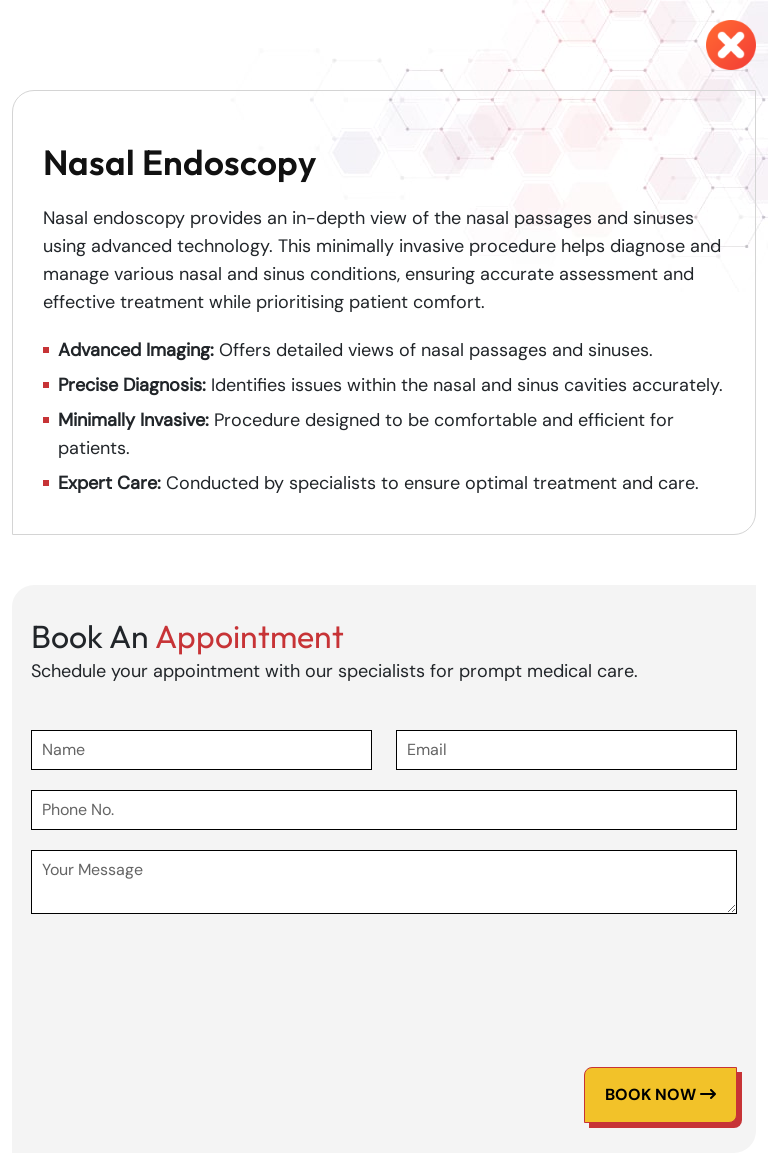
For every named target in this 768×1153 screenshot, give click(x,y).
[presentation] (183, 973)
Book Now (660, 1094)
